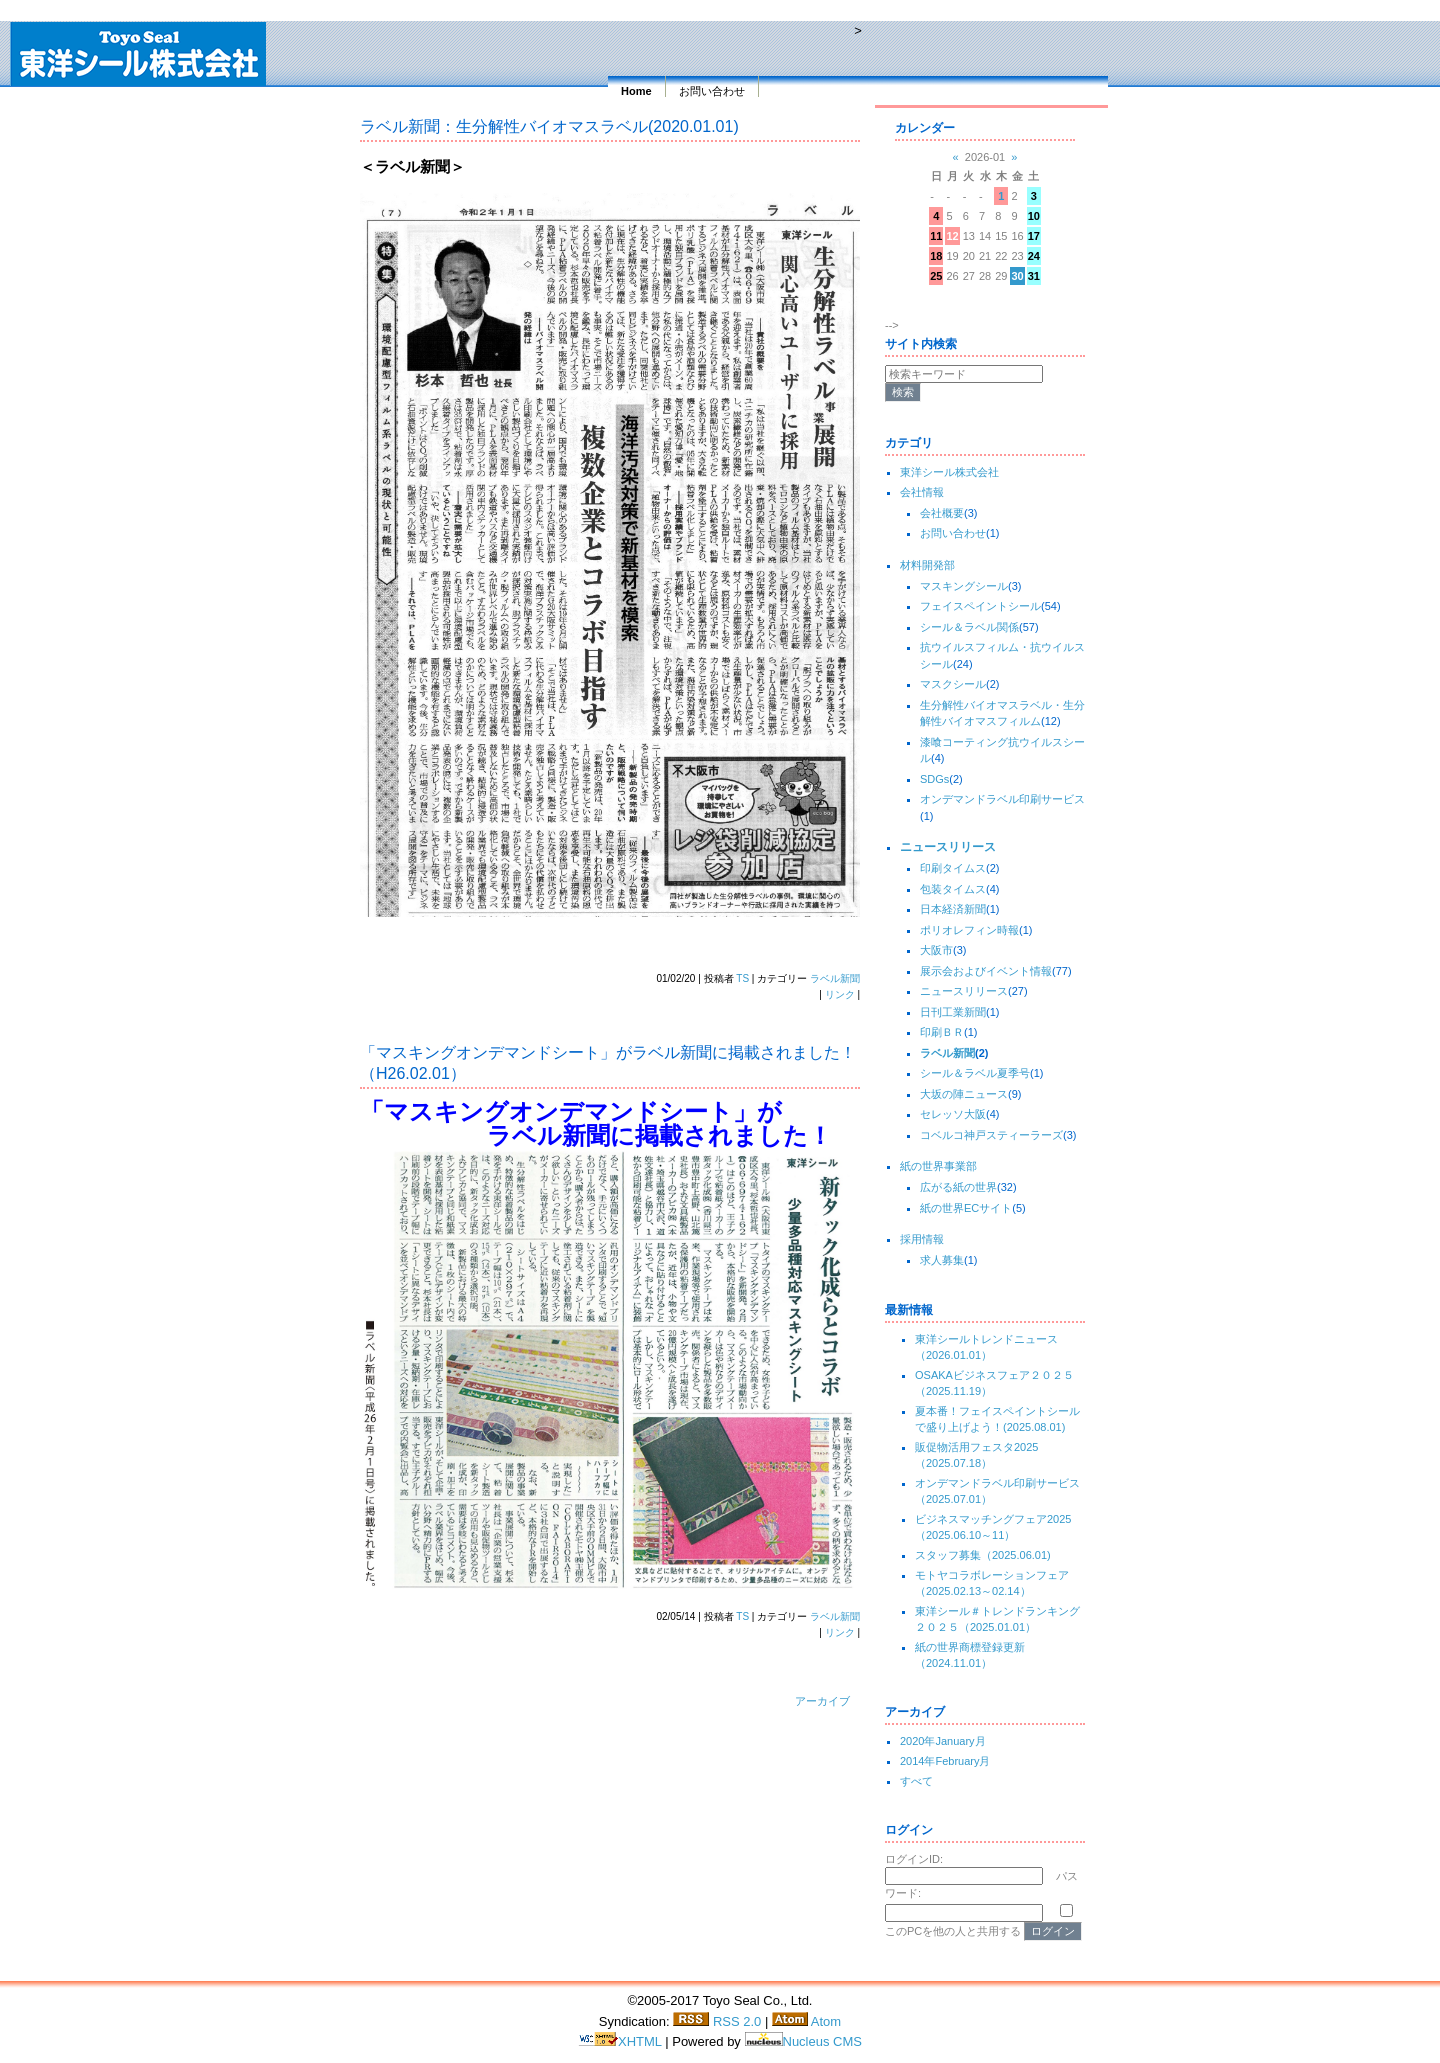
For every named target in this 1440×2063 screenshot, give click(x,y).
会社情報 (922, 492)
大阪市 (936, 950)
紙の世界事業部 (938, 1166)
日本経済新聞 (953, 909)
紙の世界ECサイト (966, 1208)
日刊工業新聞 (953, 1012)
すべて (916, 1781)
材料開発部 (927, 565)
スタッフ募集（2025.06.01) (983, 1555)
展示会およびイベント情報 (986, 971)
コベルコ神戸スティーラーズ (991, 1135)
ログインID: (914, 1859)
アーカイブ (822, 1701)
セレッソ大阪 (953, 1114)
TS (742, 978)
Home (636, 91)
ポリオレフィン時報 (969, 930)
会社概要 (942, 513)
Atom (806, 2021)
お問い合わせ (712, 91)
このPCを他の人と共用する (953, 1931)
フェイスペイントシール (980, 606)
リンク (840, 994)
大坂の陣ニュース (964, 1094)
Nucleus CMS (803, 2041)
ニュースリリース (948, 847)
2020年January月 (943, 1741)
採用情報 (922, 1239)
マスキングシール (964, 586)
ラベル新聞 (835, 978)
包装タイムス (953, 889)
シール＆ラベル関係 (969, 627)
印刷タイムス (953, 868)
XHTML (621, 2041)
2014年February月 (945, 1761)
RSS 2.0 (717, 2021)
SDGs (934, 779)
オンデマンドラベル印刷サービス (1002, 799)
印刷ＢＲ (942, 1032)
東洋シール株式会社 (949, 472)
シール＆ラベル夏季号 (975, 1073)
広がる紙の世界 (958, 1187)
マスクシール (953, 684)
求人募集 (942, 1260)
